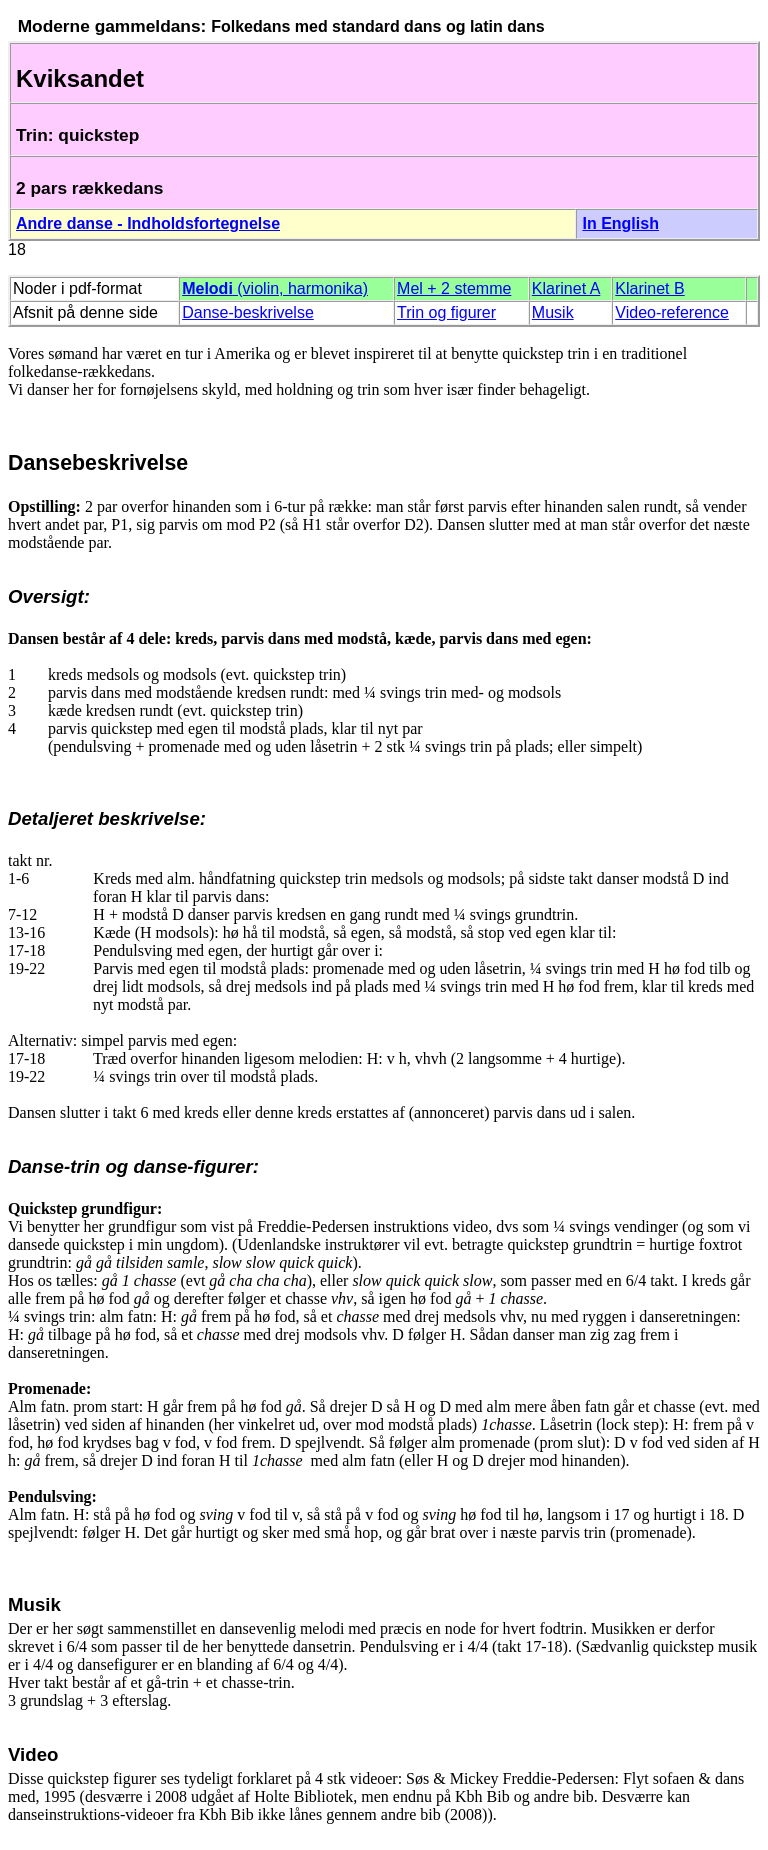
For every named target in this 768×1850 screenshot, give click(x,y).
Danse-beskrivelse (248, 312)
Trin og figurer (446, 312)
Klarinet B (649, 288)
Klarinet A (566, 288)
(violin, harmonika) (275, 288)
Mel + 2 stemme (454, 288)
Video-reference (672, 312)
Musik (553, 312)
